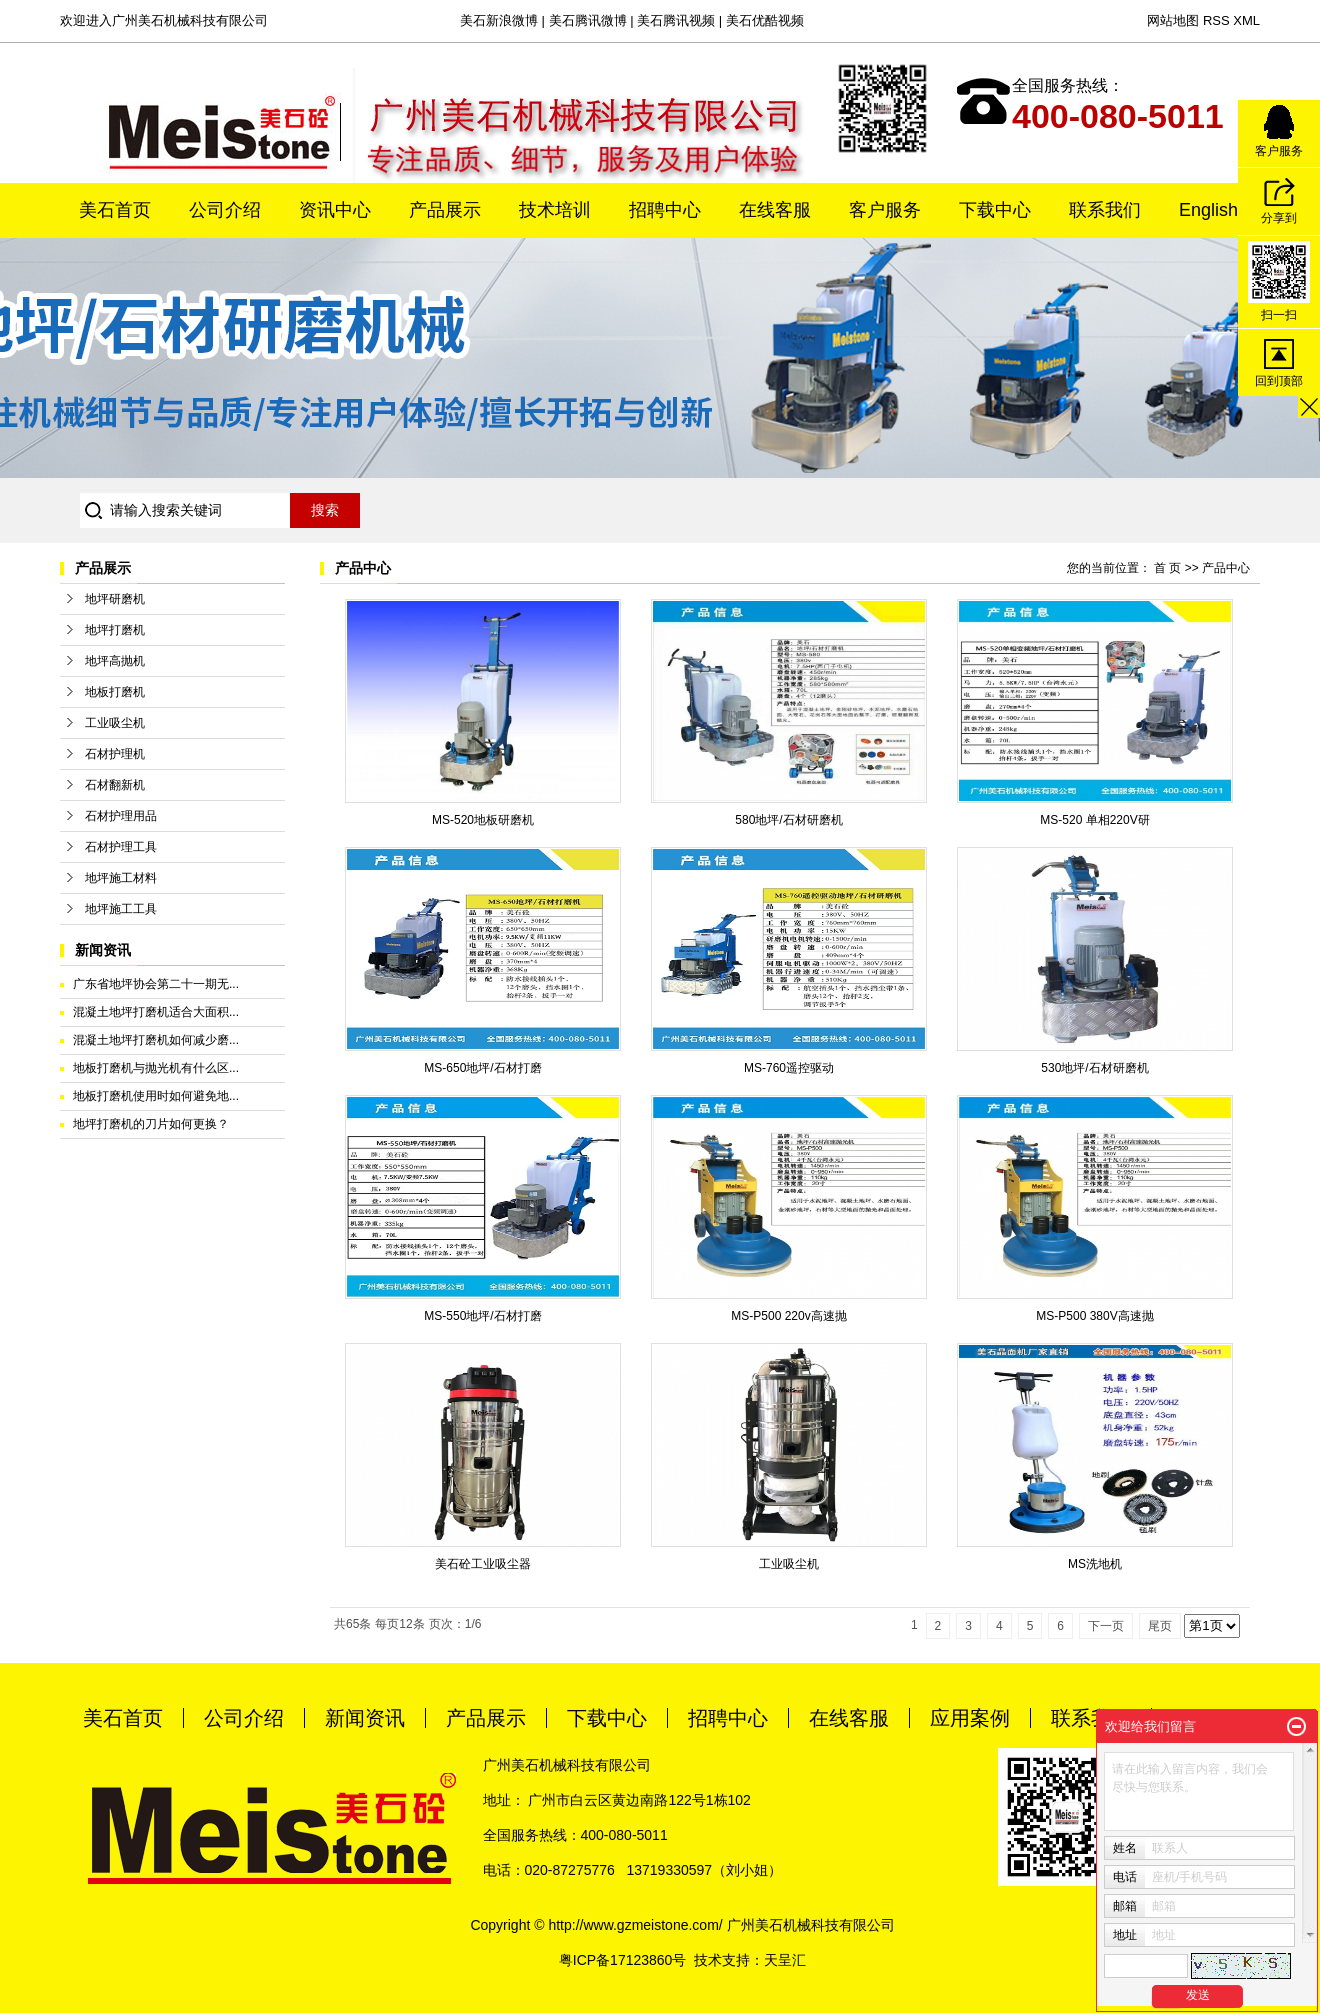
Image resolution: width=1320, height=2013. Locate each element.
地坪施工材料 (121, 878)
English (1208, 210)
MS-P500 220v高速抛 (788, 1316)
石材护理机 (115, 754)
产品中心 (1226, 568)
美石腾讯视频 (676, 20)
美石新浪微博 (499, 20)
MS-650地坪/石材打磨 (482, 1068)
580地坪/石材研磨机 (788, 820)
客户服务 (885, 210)
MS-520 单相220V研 (1094, 820)
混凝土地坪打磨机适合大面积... (156, 1012)
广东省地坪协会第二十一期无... (156, 984)
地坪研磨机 (115, 599)
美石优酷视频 (765, 20)
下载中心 (995, 210)
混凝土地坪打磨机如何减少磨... (156, 1040)
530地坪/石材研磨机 (1094, 1068)
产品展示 (445, 210)
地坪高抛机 (115, 661)
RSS (1216, 20)
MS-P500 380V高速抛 (1094, 1316)
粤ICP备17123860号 (623, 1960)
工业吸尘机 (115, 723)
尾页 (1160, 1626)
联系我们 (1105, 210)
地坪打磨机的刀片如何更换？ (151, 1124)
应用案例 (970, 1718)
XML (1246, 20)
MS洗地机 (1095, 1564)
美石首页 (115, 210)
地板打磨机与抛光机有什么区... (156, 1068)
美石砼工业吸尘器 (483, 1564)
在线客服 (775, 210)
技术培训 (555, 210)
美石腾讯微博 (588, 20)
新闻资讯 (365, 1718)
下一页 (1106, 1626)
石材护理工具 (121, 847)
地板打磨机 (115, 692)
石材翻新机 (115, 785)
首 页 (1167, 568)
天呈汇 (785, 1960)
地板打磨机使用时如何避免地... (156, 1096)
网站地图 (1173, 20)
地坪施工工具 (121, 909)
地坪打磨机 (115, 630)
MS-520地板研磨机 (483, 820)
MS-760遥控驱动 (789, 1068)
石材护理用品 (121, 816)
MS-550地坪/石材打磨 (482, 1316)
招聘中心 (665, 210)
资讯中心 (335, 210)
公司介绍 (225, 210)
